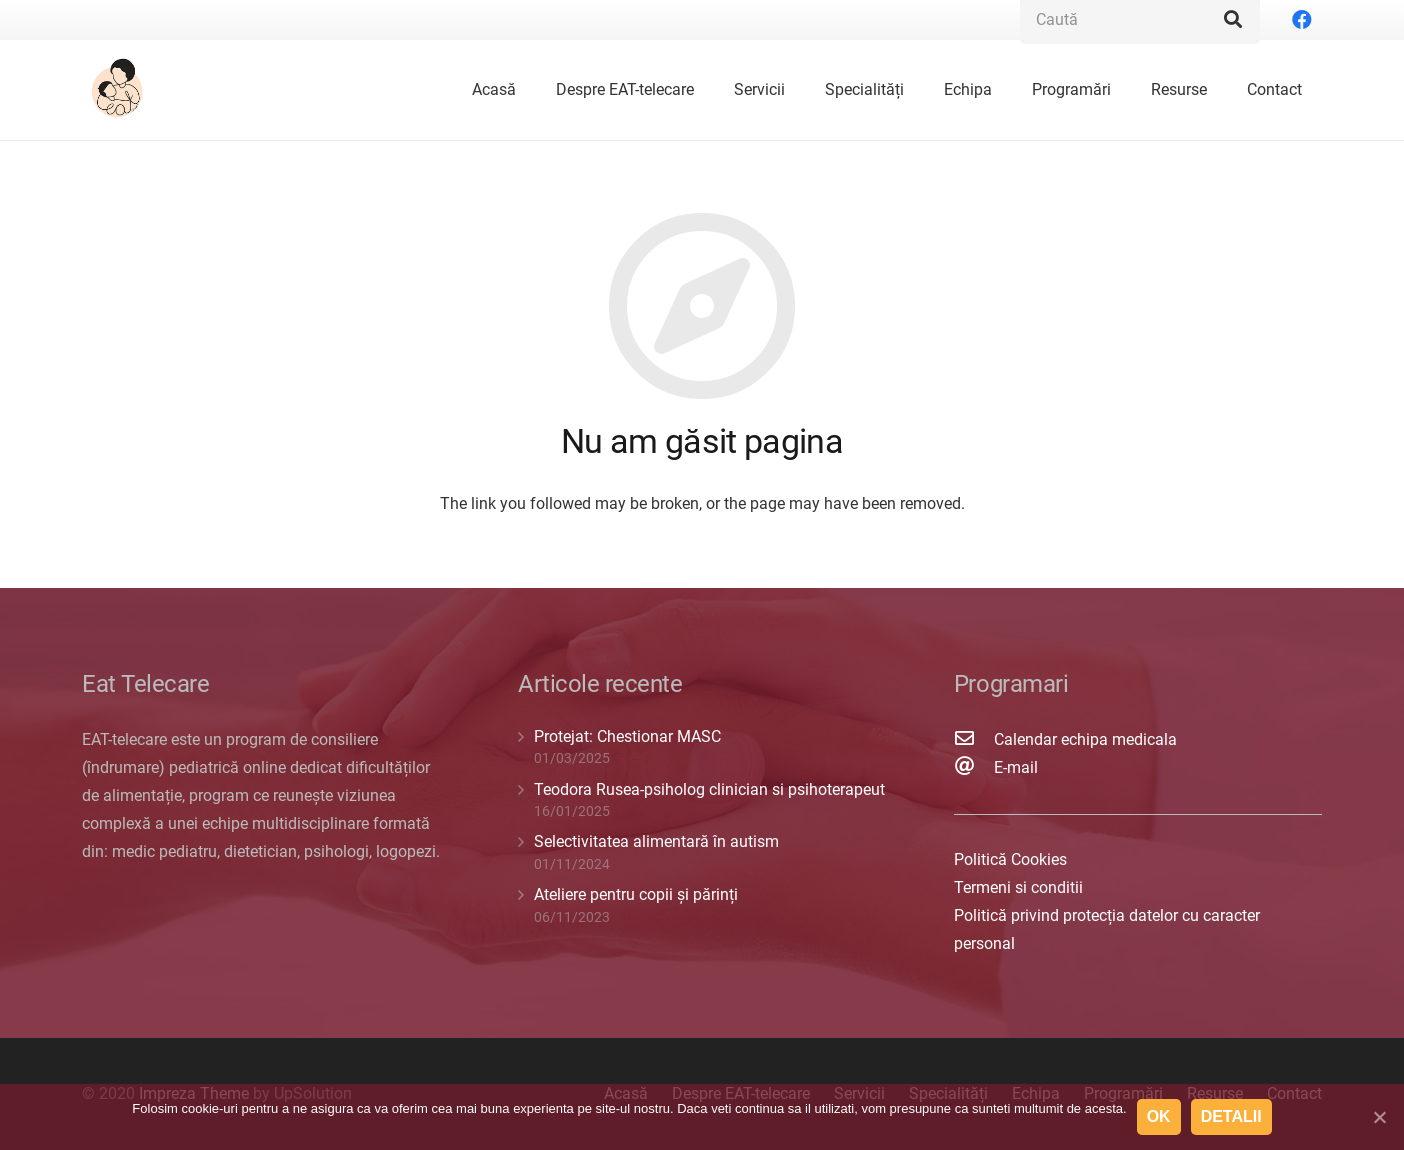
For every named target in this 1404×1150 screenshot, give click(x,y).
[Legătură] (120, 90)
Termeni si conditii (1018, 887)
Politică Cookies (1010, 859)
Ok (1159, 1116)
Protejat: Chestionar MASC (627, 736)
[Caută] (1233, 20)
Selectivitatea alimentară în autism (656, 841)
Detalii (1231, 1116)
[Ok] (1379, 1117)
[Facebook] (1302, 20)
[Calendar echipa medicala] (974, 740)
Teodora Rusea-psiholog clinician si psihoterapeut (709, 789)
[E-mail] (974, 768)
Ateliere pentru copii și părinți (636, 894)
